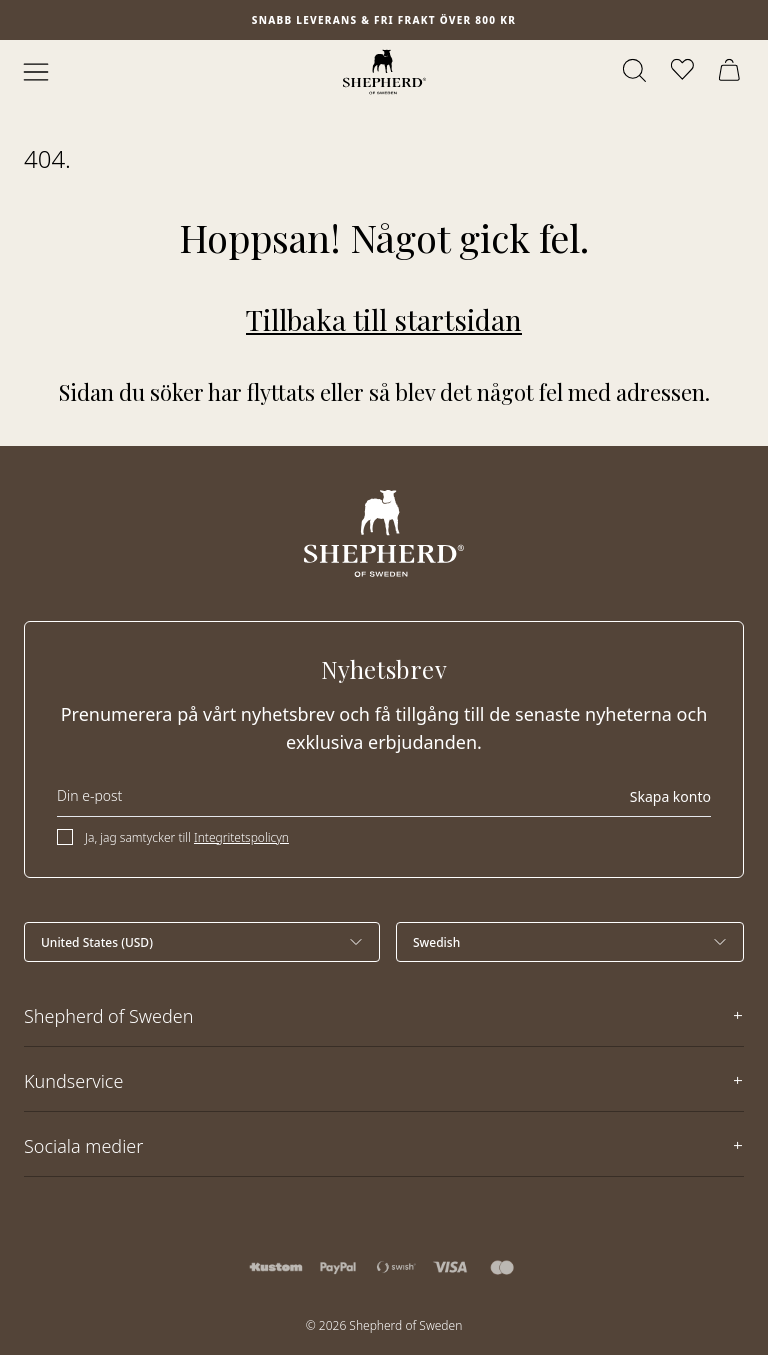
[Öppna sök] (636, 72)
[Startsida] (384, 72)
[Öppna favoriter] (684, 72)
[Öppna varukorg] (732, 72)
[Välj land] (202, 942)
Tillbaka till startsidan (384, 319)
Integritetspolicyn (241, 837)
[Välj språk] (570, 942)
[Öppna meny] (36, 72)
